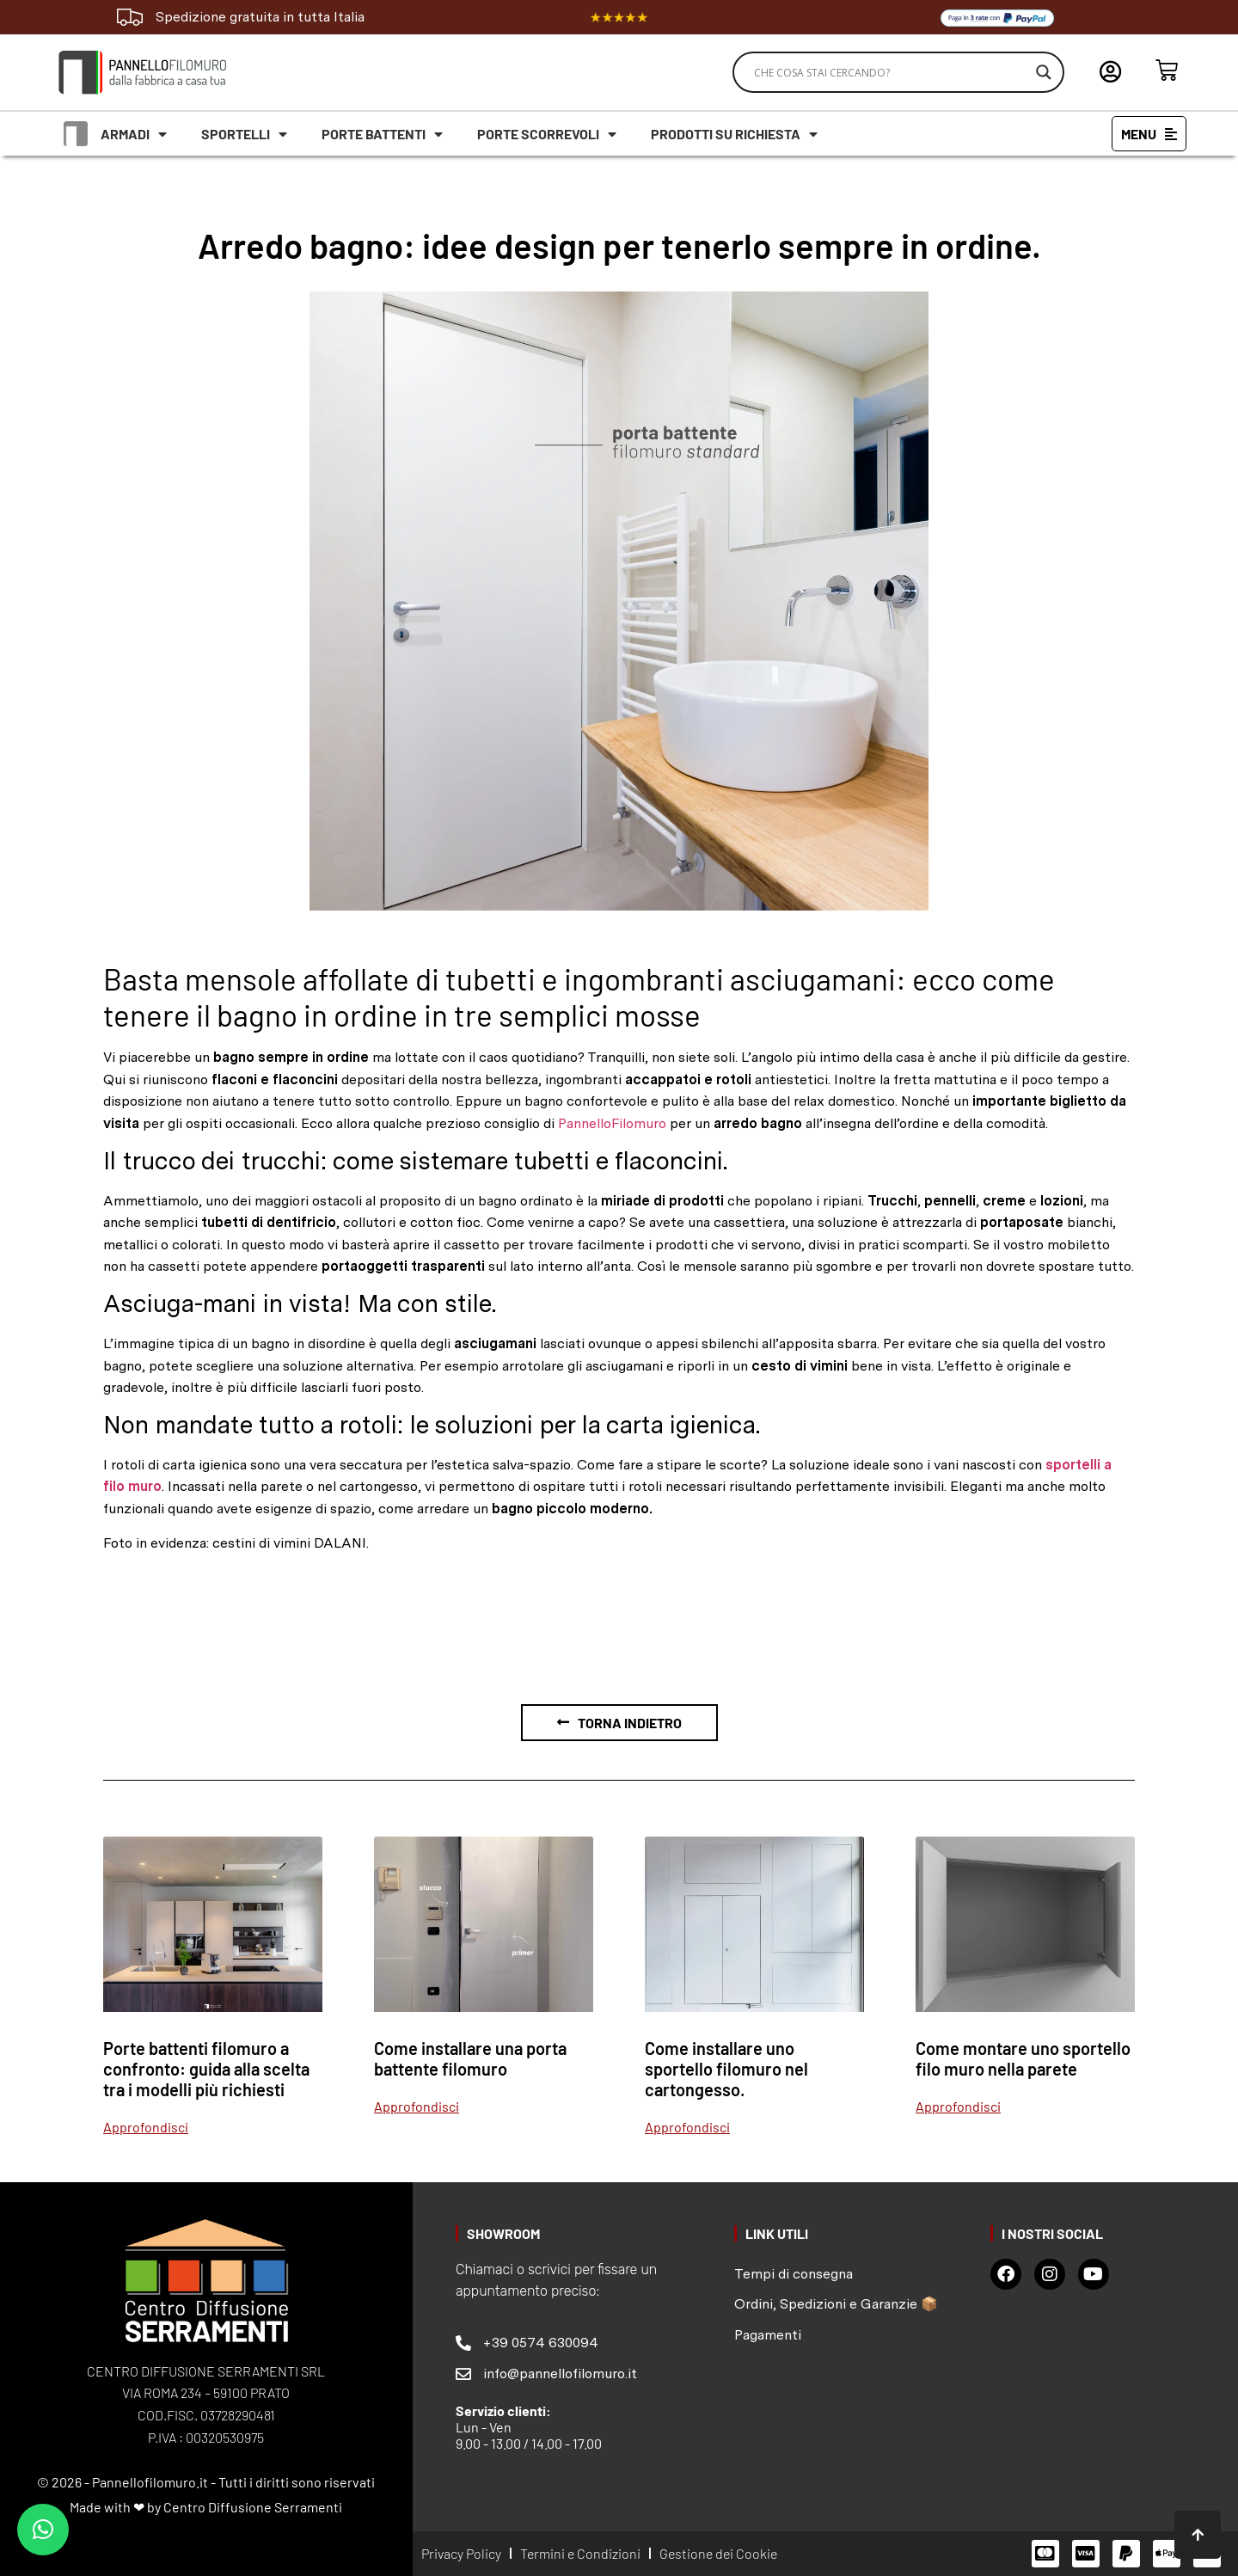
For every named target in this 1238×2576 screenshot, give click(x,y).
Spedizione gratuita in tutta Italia (260, 17)
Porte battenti (382, 134)
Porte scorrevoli (546, 134)
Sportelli (244, 134)
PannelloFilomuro (612, 1123)
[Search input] (890, 72)
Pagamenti (767, 2335)
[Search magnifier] (1044, 72)
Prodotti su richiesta (734, 134)
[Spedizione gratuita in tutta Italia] (130, 17)
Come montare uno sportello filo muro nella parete (1023, 2058)
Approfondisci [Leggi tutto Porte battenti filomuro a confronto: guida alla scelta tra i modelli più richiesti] (145, 2127)
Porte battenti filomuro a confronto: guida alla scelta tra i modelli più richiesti (206, 2069)
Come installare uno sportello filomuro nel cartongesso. (726, 2069)
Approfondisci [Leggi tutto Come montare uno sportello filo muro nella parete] (958, 2106)
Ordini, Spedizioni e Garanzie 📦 (836, 2304)
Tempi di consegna (793, 2274)
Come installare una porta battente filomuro (470, 2058)
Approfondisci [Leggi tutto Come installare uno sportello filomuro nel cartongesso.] (687, 2127)
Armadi (134, 134)
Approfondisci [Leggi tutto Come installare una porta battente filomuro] (416, 2106)
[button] (43, 2529)
